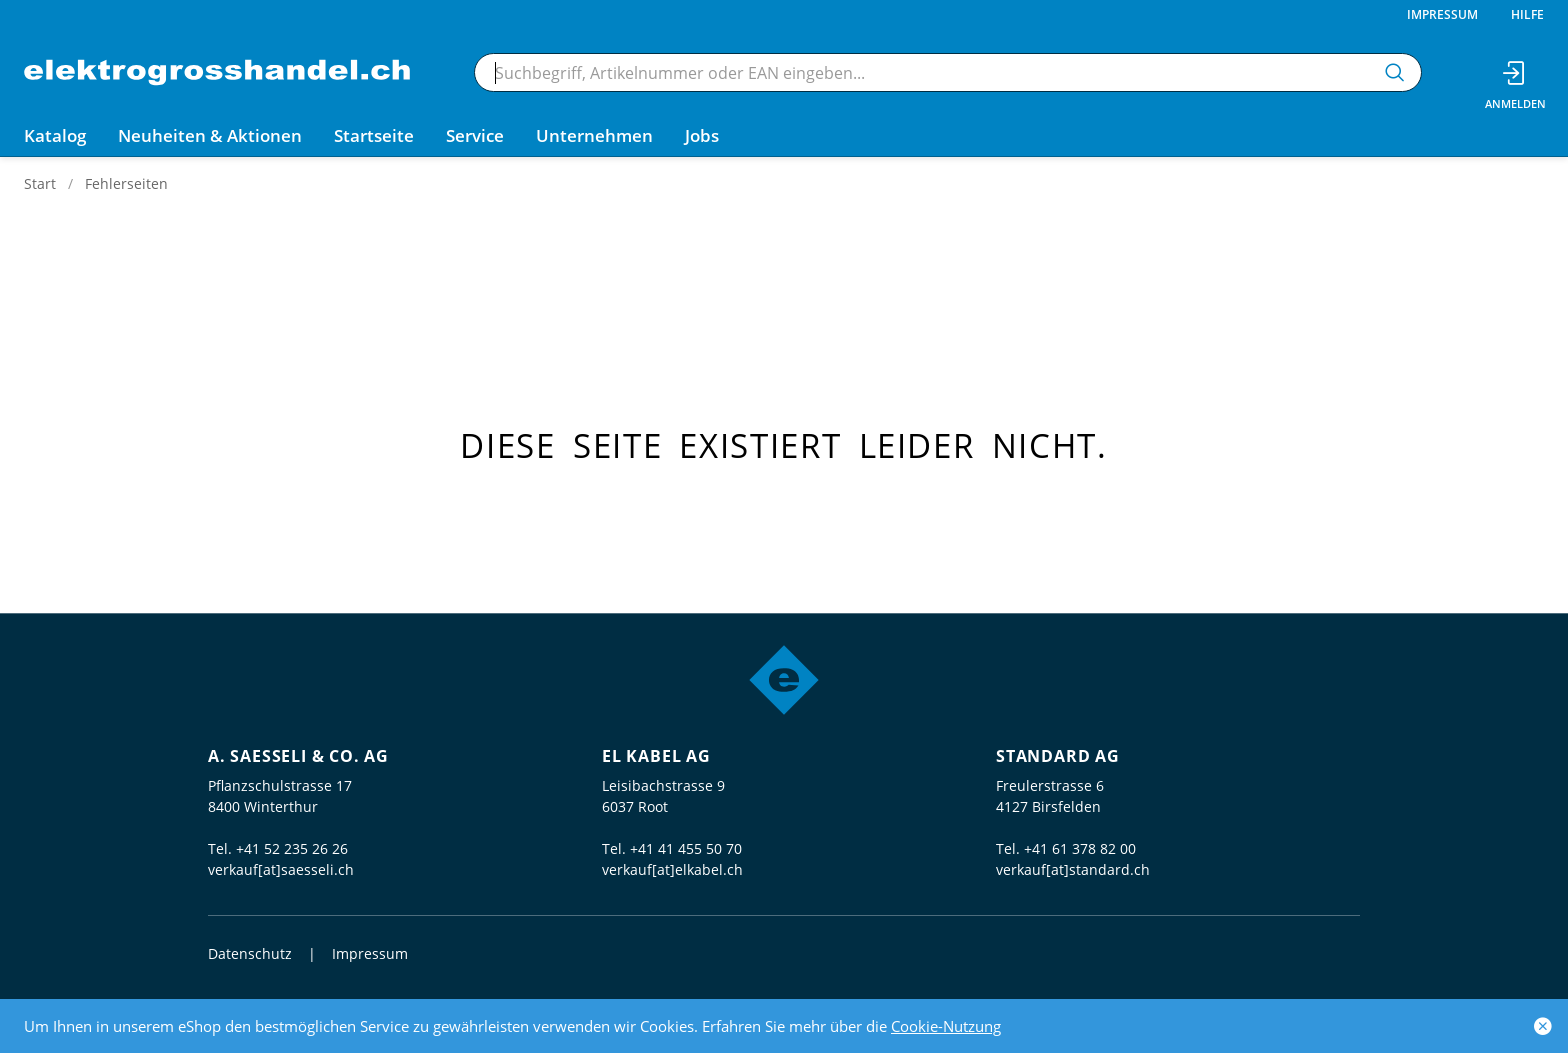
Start (40, 183)
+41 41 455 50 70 (686, 848)
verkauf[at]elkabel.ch (672, 869)
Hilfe (1527, 14)
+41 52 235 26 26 (292, 848)
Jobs (702, 135)
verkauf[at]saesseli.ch (281, 869)
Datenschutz (250, 953)
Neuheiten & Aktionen (210, 135)
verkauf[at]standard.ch (1073, 869)
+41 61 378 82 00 (1080, 848)
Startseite (374, 135)
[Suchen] (1395, 72)
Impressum (1442, 14)
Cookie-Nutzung (946, 1026)
